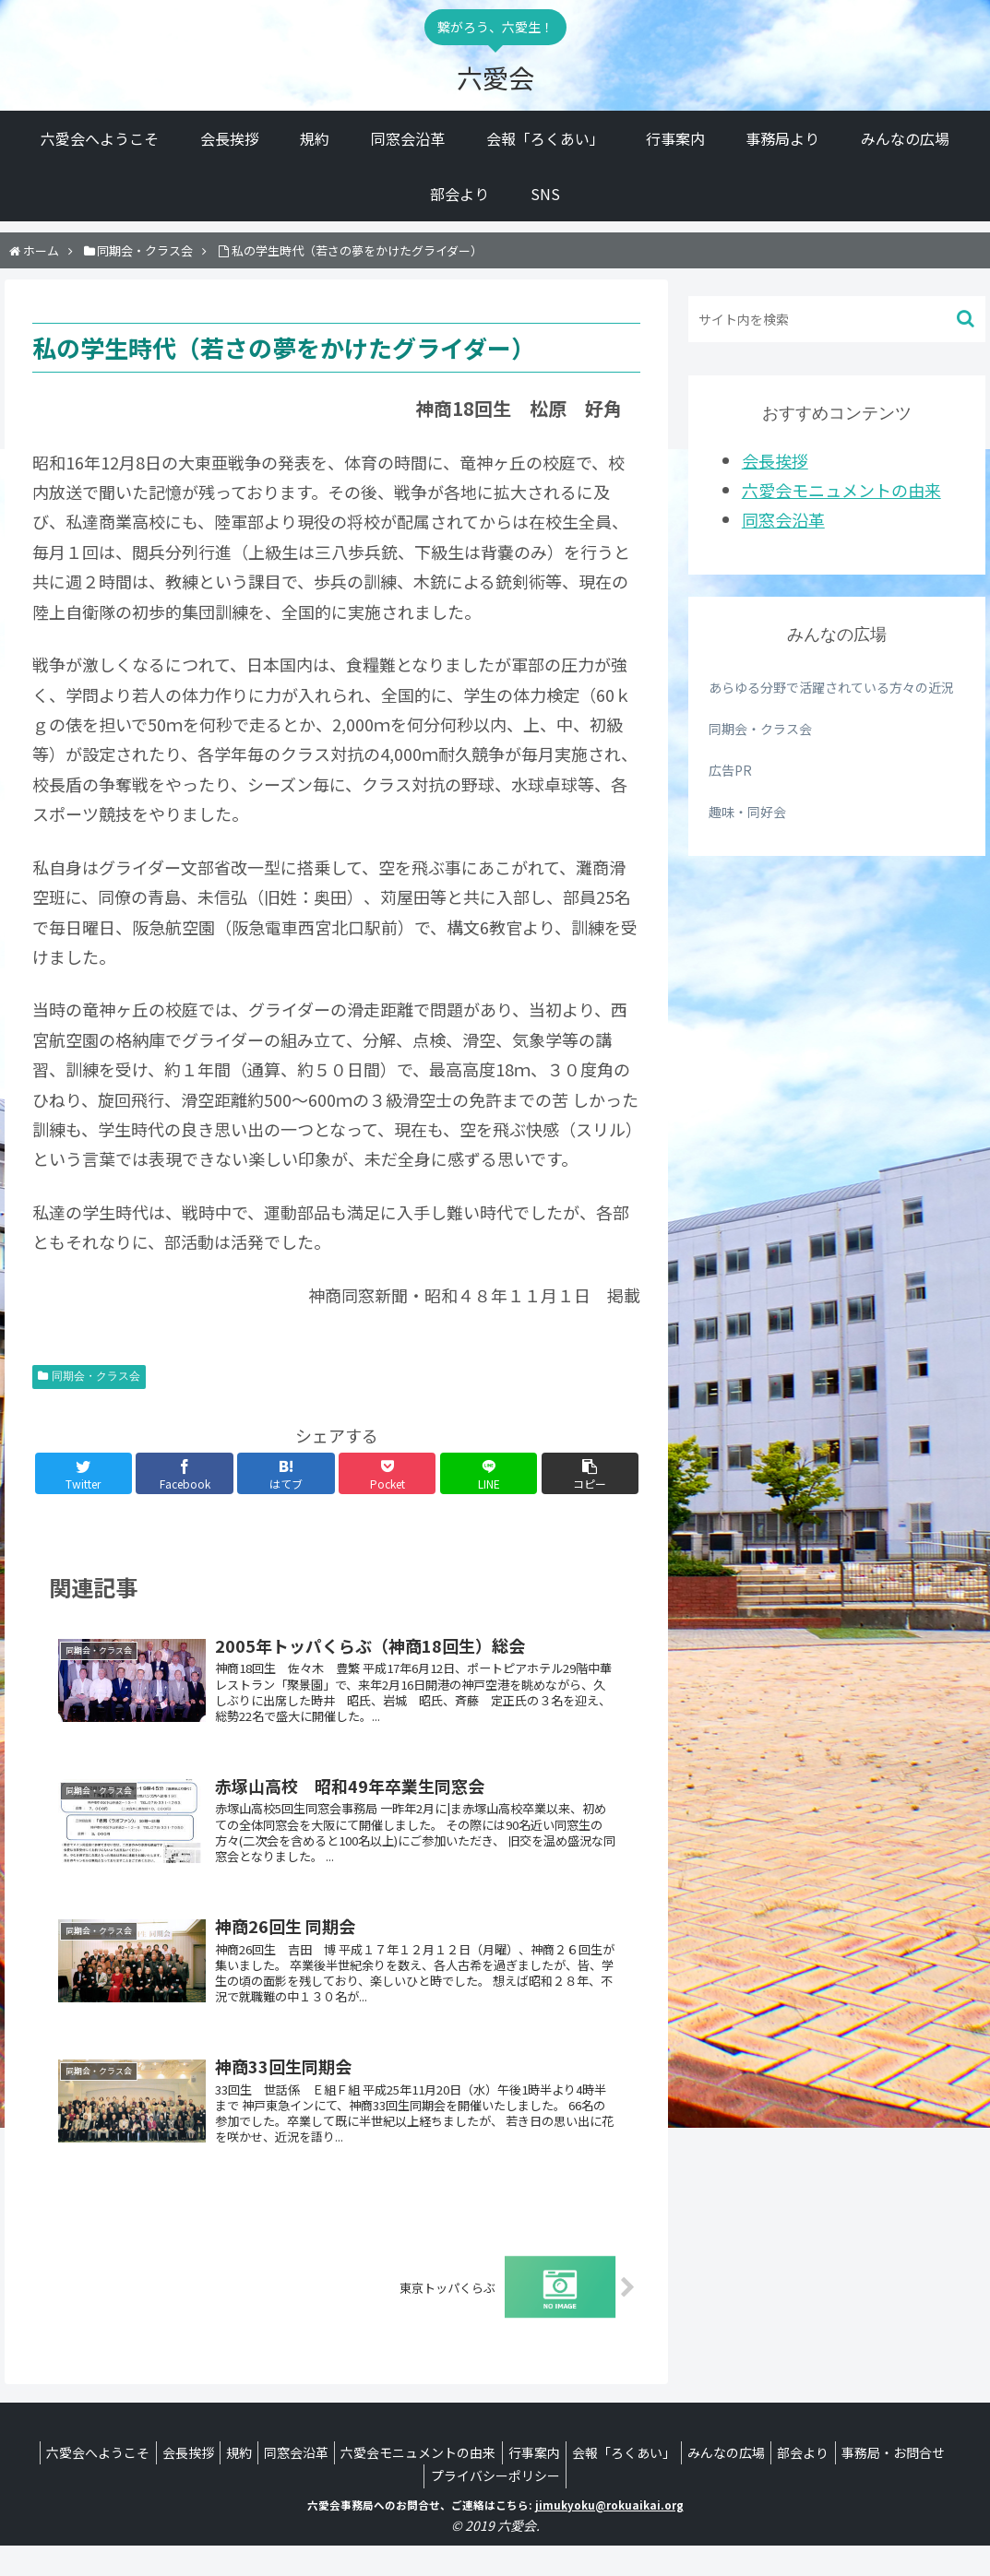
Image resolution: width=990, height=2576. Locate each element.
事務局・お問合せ (420, 2506)
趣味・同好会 (747, 811)
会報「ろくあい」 (695, 2483)
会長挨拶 (775, 460)
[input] (836, 319)
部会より (889, 2483)
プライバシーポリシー (556, 2506)
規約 (282, 2483)
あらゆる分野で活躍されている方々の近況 (831, 687)
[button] (967, 318)
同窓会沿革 (783, 519)
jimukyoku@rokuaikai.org (609, 2534)
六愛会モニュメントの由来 (841, 490)
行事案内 (599, 2483)
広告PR (730, 770)
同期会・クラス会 (96, 1376)
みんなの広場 (805, 2483)
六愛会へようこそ (127, 2483)
